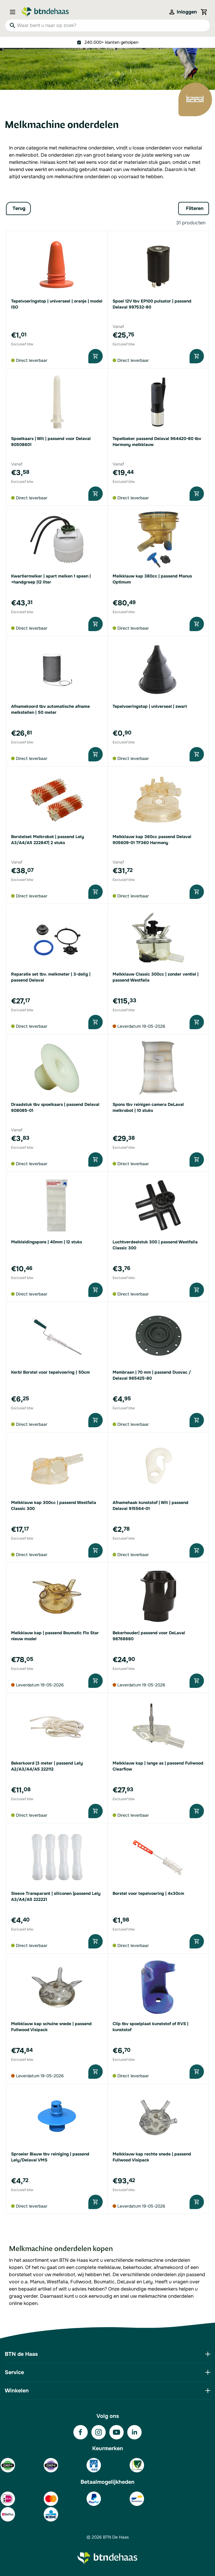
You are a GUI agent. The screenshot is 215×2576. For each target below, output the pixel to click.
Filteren (195, 208)
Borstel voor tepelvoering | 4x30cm (148, 1893)
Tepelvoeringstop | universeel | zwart (150, 706)
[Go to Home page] (45, 12)
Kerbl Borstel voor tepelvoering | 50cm (50, 1372)
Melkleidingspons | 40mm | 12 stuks (46, 1242)
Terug (19, 208)
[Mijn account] (182, 12)
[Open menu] (14, 12)
